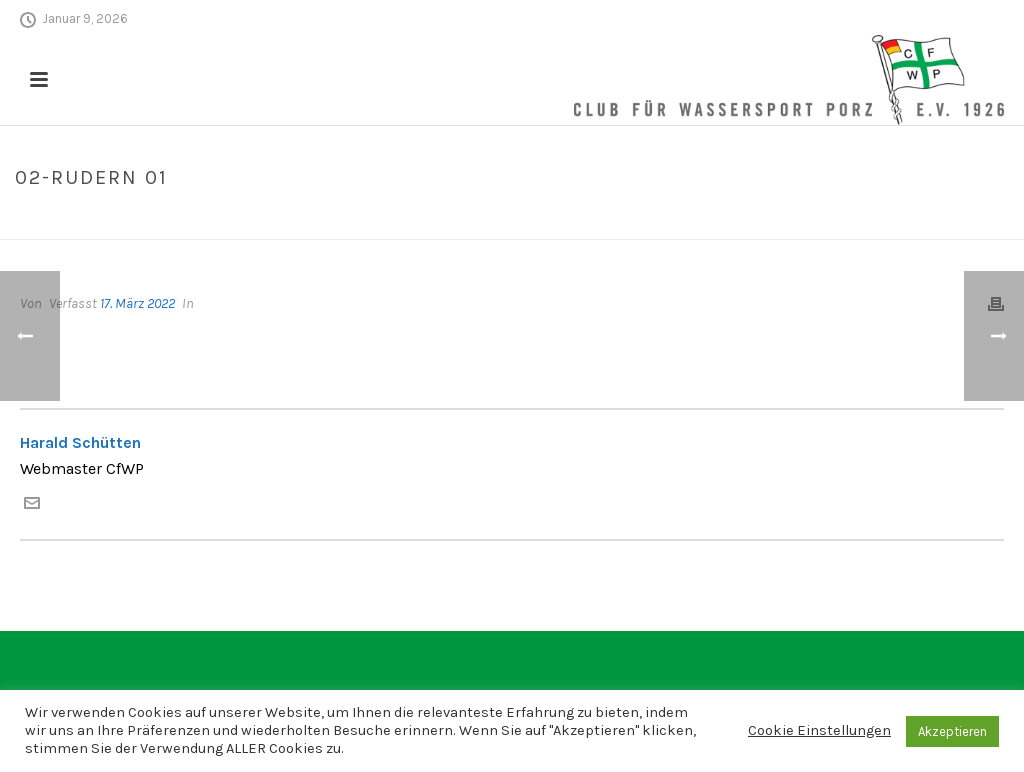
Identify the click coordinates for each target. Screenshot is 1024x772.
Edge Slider (856, 220)
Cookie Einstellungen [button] (819, 730)
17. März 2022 (137, 303)
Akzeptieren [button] (952, 731)
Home (788, 220)
